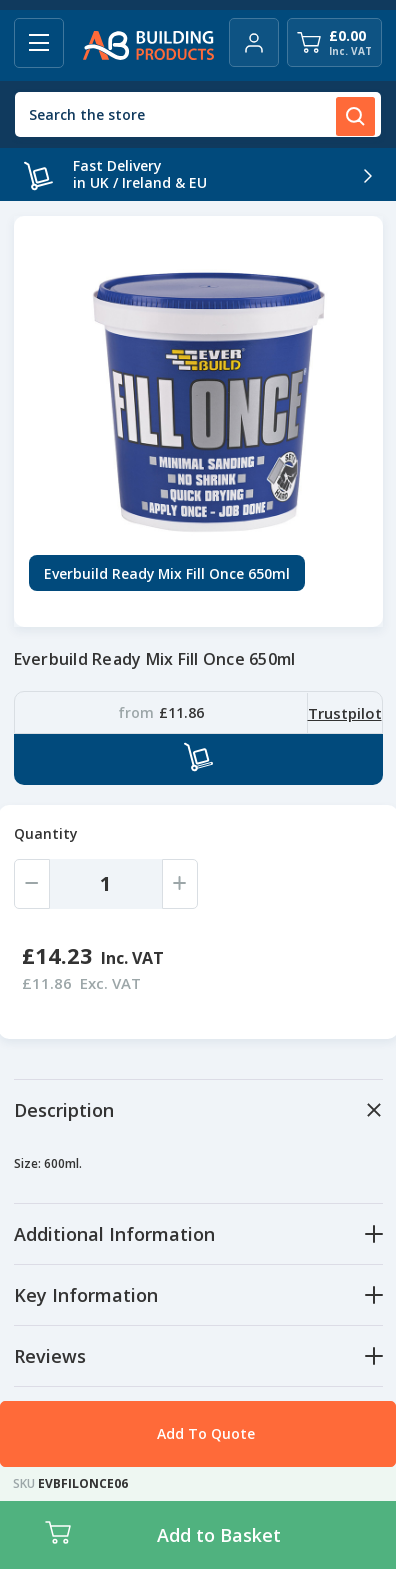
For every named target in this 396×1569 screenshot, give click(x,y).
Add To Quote (206, 1433)
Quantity (46, 833)
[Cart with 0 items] (334, 42)
